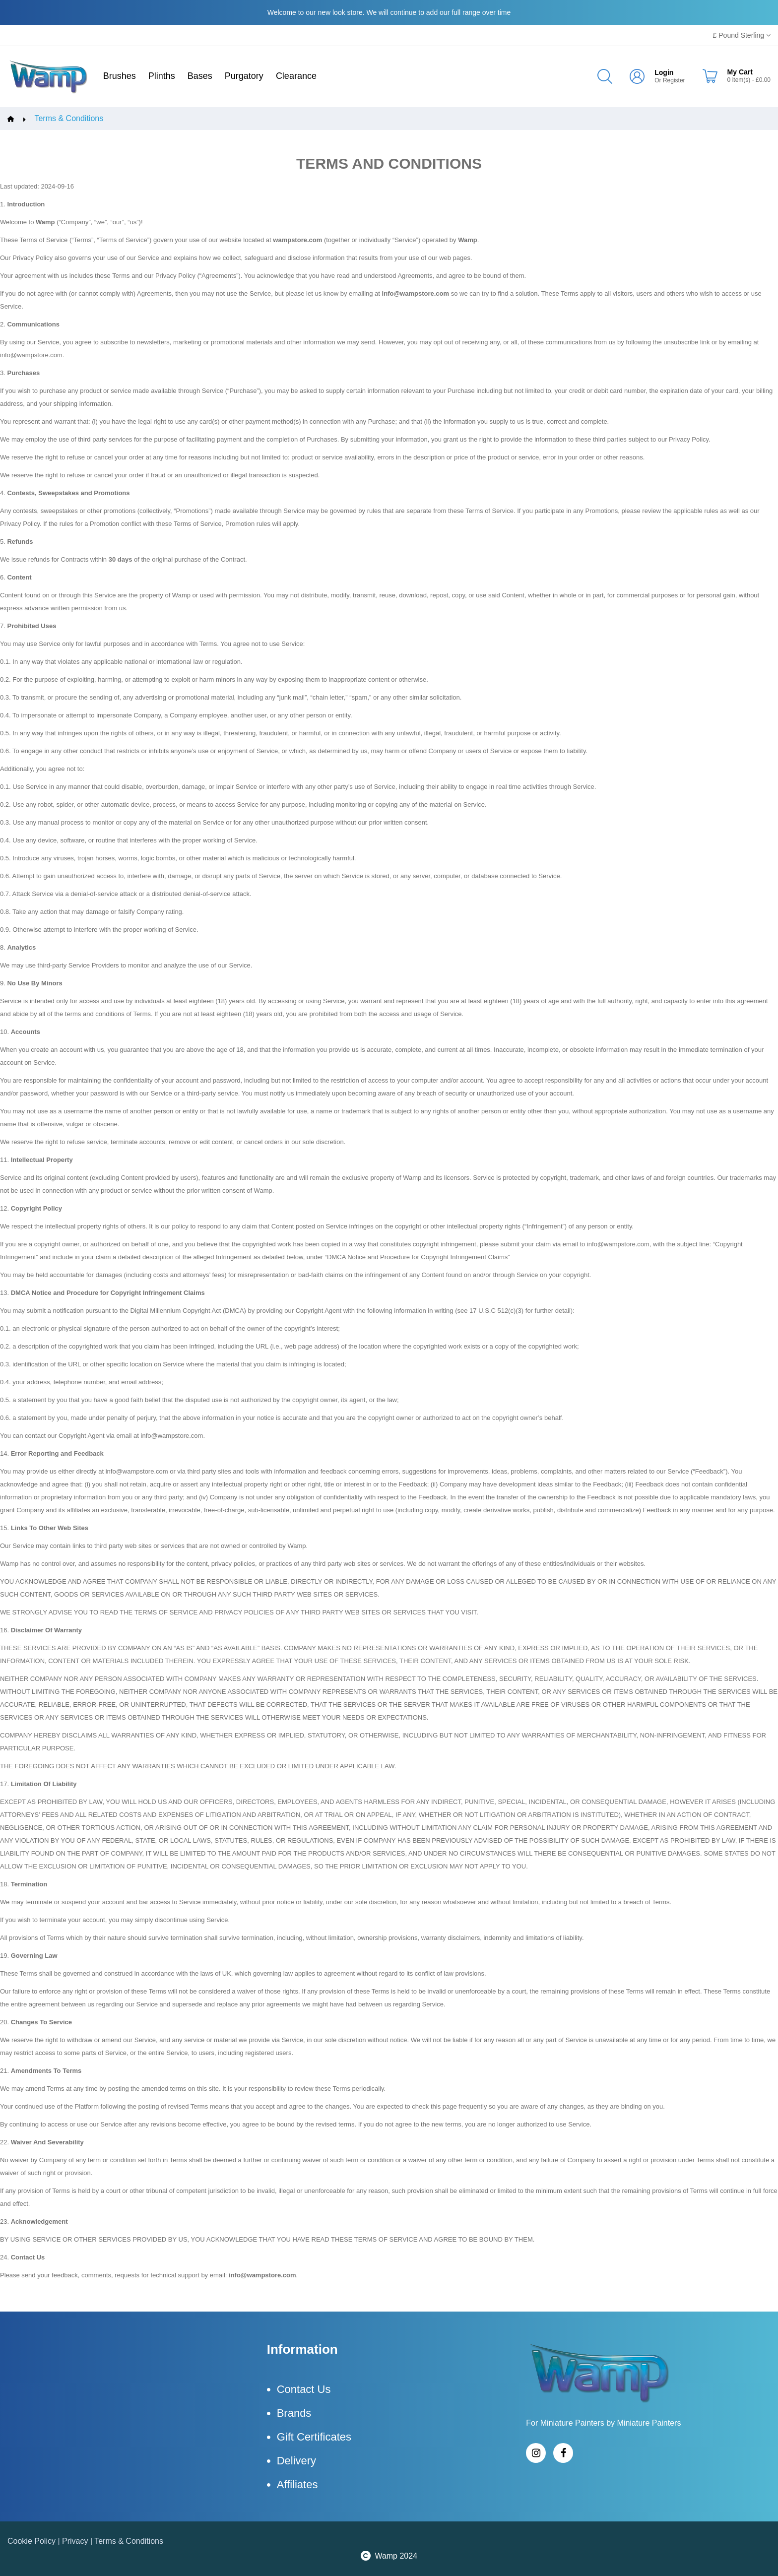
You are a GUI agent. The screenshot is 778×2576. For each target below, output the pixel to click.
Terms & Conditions (68, 119)
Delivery (296, 2460)
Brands (294, 2413)
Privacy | (78, 2541)
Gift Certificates (314, 2437)
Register (674, 80)
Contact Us (304, 2389)
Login (663, 72)
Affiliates (297, 2484)
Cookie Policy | (34, 2541)
